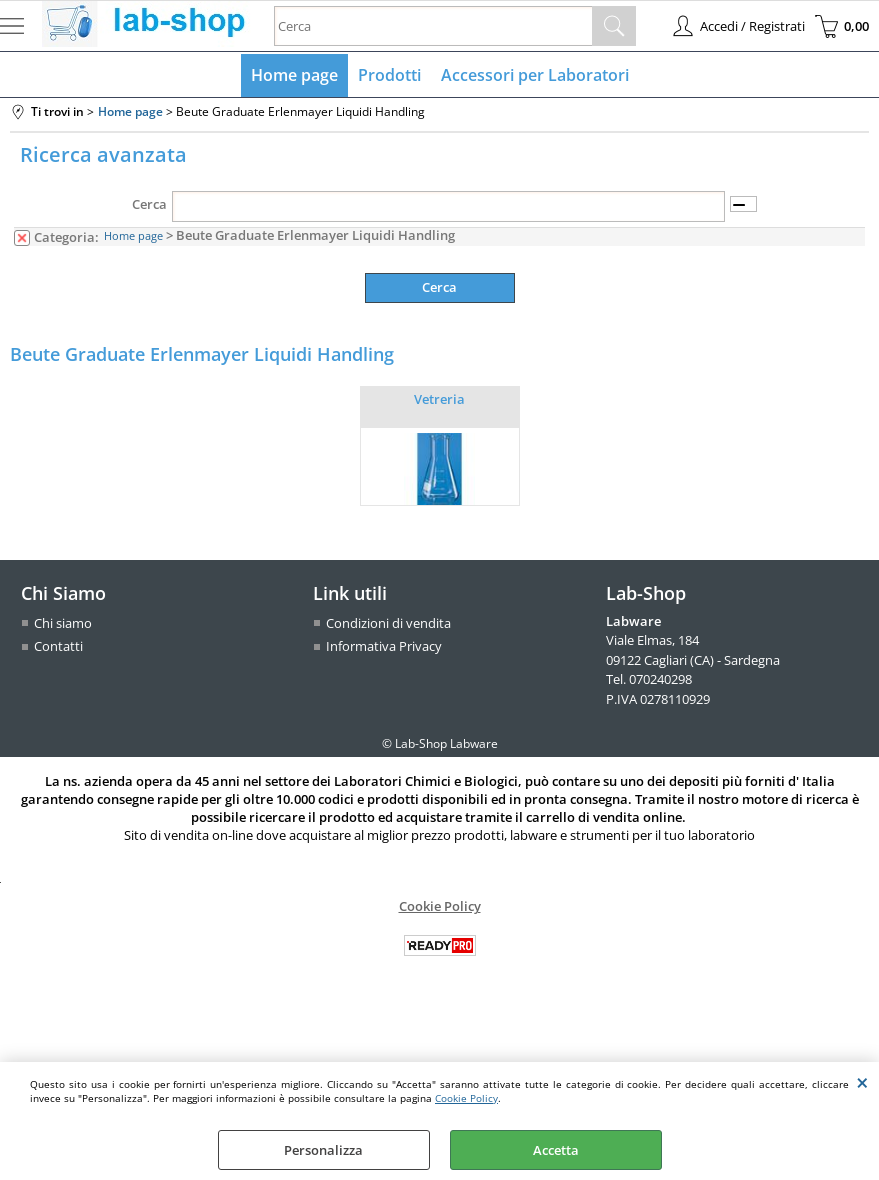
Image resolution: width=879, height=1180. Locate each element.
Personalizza (323, 1150)
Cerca (149, 204)
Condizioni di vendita (388, 623)
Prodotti (389, 75)
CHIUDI (862, 1082)
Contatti (58, 646)
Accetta (556, 1150)
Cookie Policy (466, 1098)
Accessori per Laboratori (535, 75)
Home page (294, 75)
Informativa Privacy (384, 646)
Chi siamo (63, 623)
